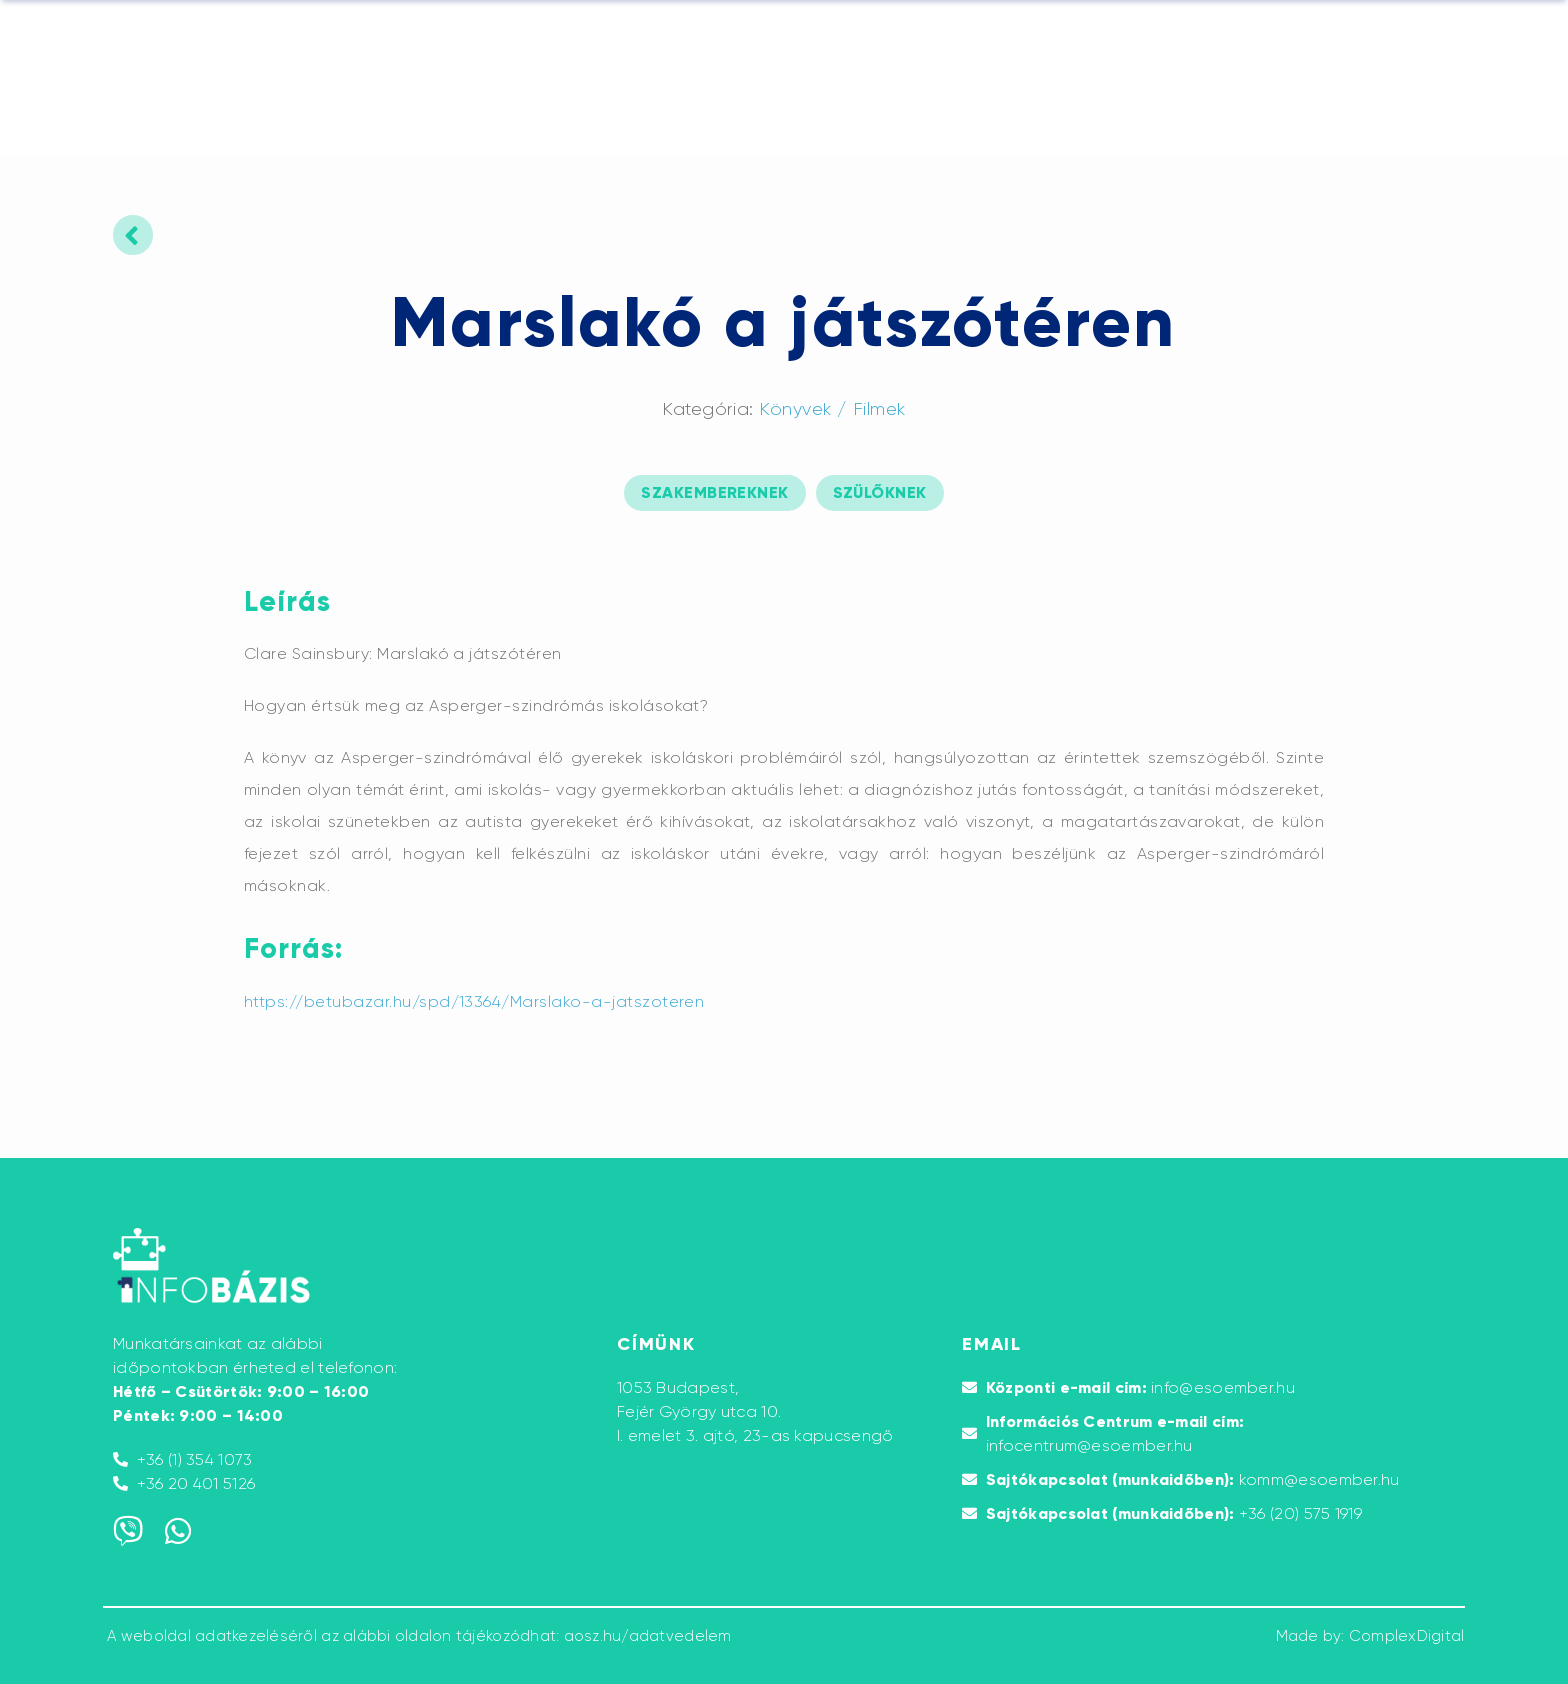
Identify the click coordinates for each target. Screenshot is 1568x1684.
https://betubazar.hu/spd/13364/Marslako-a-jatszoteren (474, 1001)
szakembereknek (714, 492)
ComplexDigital (1407, 1636)
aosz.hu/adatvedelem (648, 1636)
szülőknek (880, 492)
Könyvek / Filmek (832, 409)
